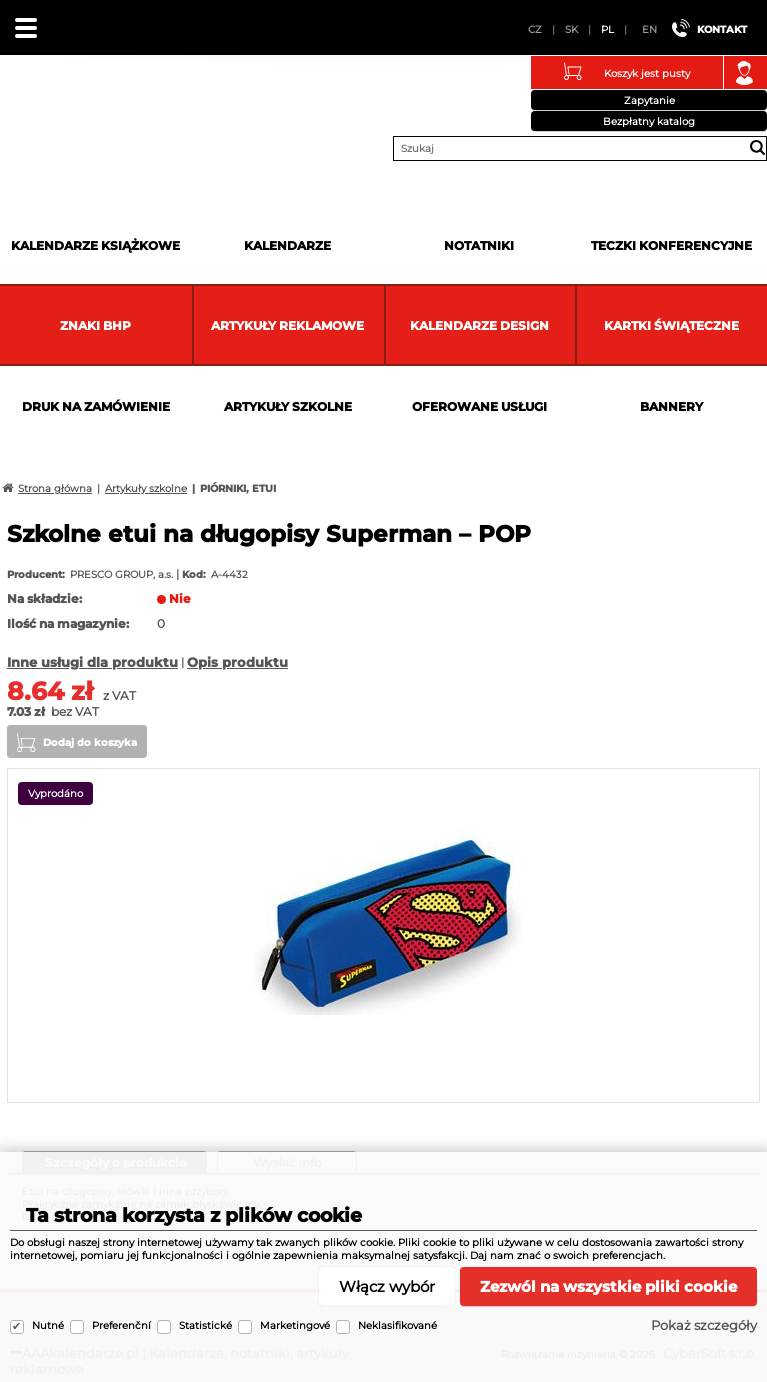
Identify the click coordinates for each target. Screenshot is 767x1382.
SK (571, 29)
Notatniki (479, 245)
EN (649, 29)
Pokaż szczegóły (704, 1325)
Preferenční (121, 1325)
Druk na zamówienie (96, 406)
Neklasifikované (397, 1325)
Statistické (205, 1325)
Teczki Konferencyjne (671, 245)
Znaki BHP (95, 325)
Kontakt (722, 29)
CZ (535, 29)
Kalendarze (287, 245)
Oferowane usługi (479, 406)
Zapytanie (649, 100)
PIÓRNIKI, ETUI (238, 488)
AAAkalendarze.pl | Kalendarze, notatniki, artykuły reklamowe (41, 104)
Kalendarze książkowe (95, 245)
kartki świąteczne (671, 325)
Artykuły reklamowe (287, 325)
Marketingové (295, 1325)
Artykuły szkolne (288, 406)
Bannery (671, 406)
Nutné (48, 1325)
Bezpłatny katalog (649, 121)
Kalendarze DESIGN (479, 325)
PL (607, 29)
